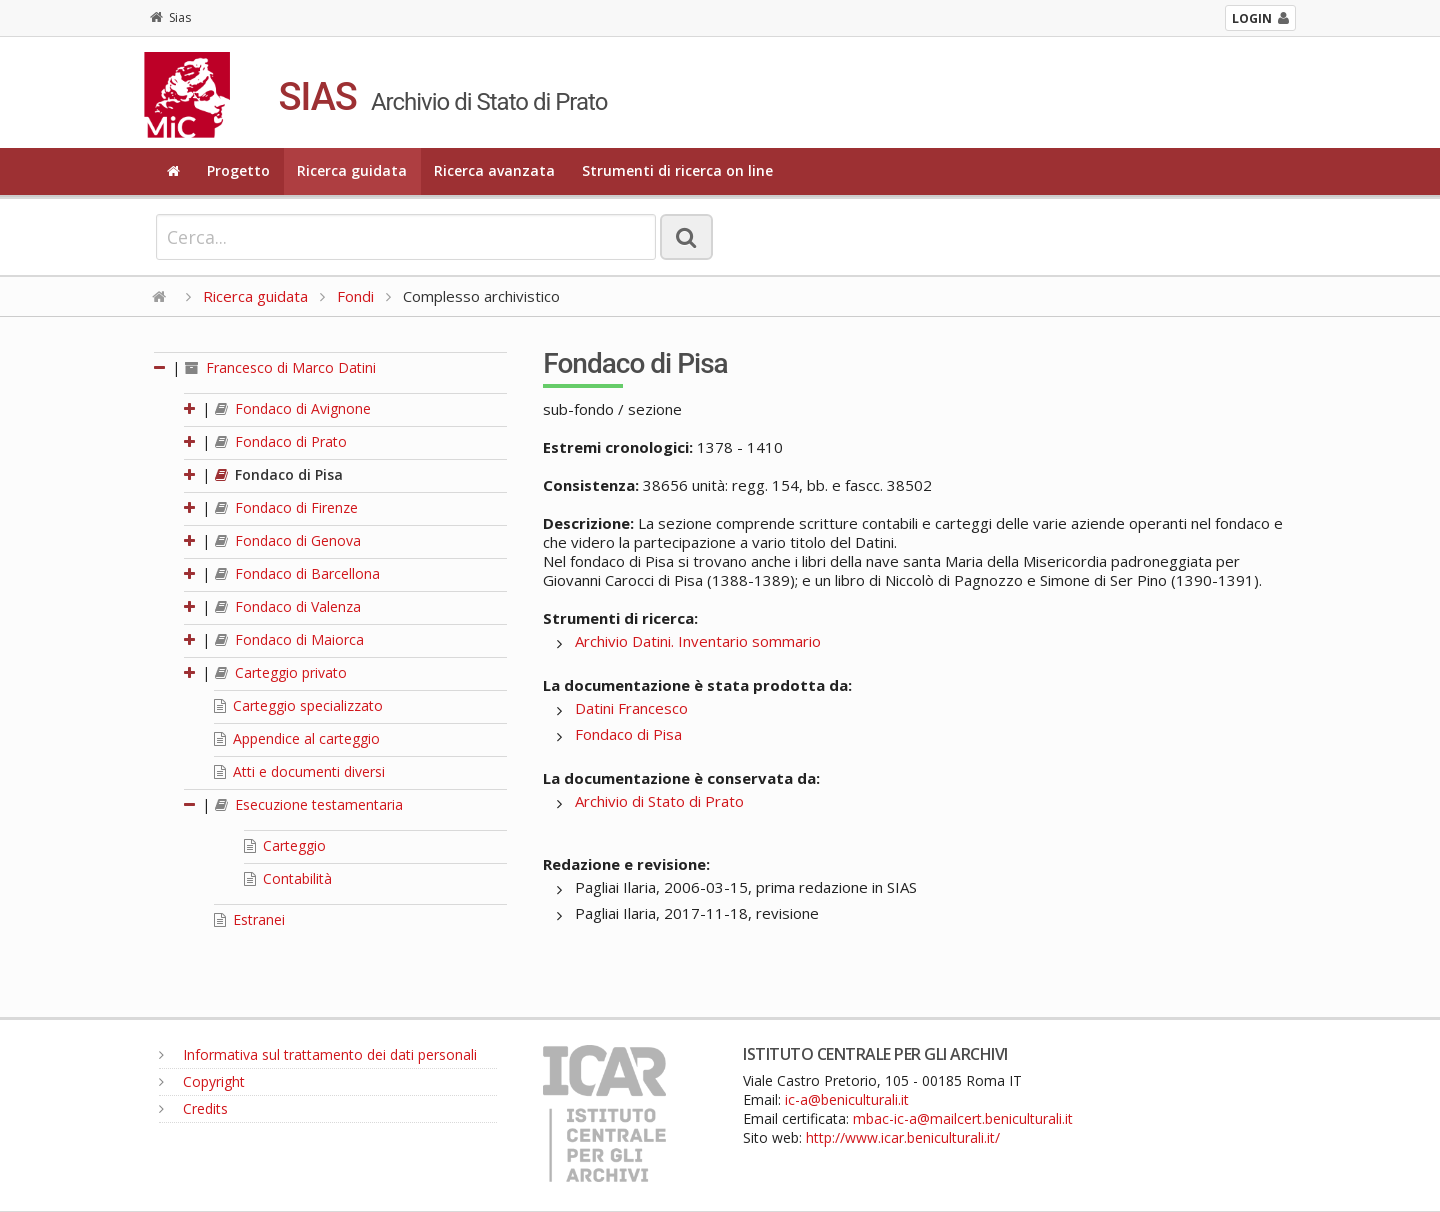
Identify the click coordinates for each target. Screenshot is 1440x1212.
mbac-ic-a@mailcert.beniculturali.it (963, 1118)
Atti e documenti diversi (299, 771)
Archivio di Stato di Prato (659, 801)
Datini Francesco (631, 708)
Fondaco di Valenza (288, 606)
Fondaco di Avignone (293, 408)
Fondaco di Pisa (279, 474)
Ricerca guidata (352, 170)
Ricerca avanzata (494, 170)
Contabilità (288, 878)
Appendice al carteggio (297, 738)
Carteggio (285, 845)
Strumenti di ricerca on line (677, 170)
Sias (170, 17)
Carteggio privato (281, 672)
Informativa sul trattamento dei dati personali (318, 1054)
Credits (193, 1108)
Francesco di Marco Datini (280, 367)
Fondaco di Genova (288, 540)
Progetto (238, 170)
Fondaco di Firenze (286, 507)
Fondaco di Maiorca (289, 639)
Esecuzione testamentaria (309, 804)
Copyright (202, 1081)
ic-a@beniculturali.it (847, 1099)
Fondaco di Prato (281, 441)
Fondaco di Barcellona (297, 573)
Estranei (249, 919)
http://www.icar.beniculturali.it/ (903, 1137)
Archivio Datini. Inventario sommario (698, 641)
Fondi (355, 296)
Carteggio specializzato (298, 705)
